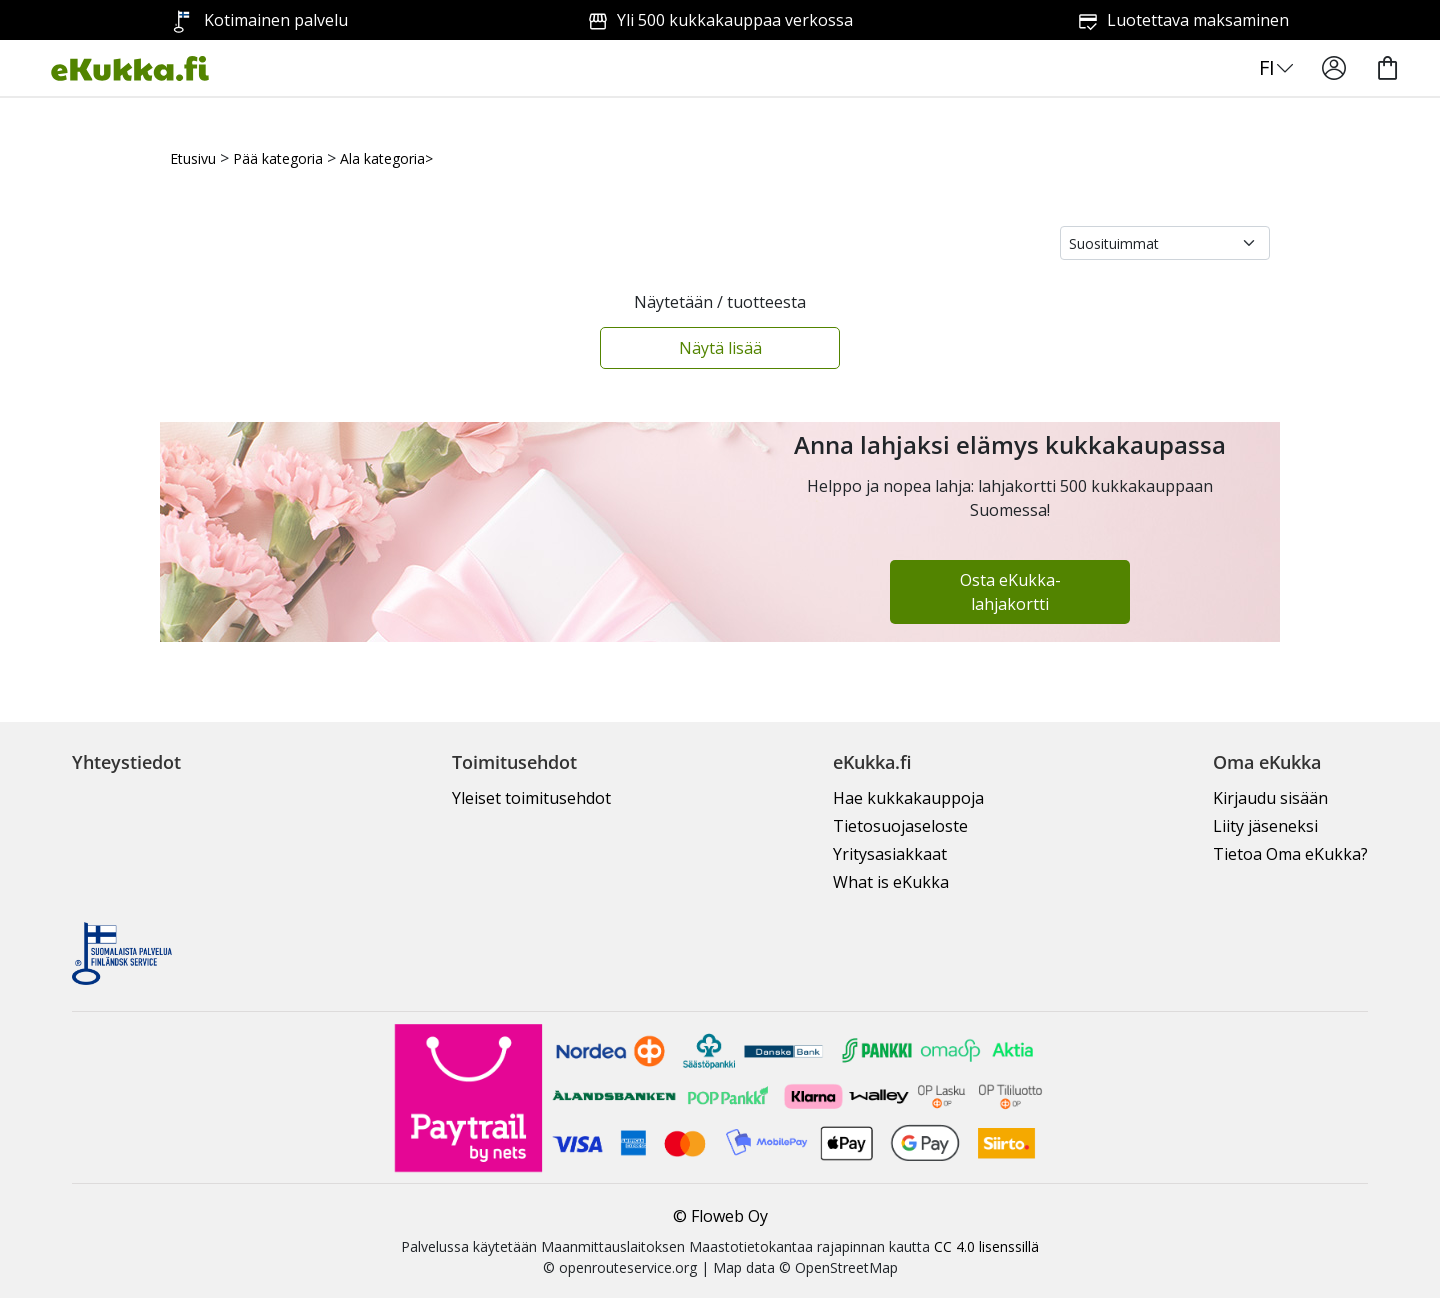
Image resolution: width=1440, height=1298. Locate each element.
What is (891, 882)
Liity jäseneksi (1265, 826)
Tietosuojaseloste (900, 826)
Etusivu (193, 158)
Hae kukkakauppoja (908, 798)
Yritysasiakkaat (890, 854)
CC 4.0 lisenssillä (986, 1246)
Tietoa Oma (1290, 854)
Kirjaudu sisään (1270, 798)
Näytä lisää (720, 348)
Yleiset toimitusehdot (531, 798)
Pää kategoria (278, 158)
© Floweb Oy (720, 1216)
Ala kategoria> (386, 158)
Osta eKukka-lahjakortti (1010, 592)
